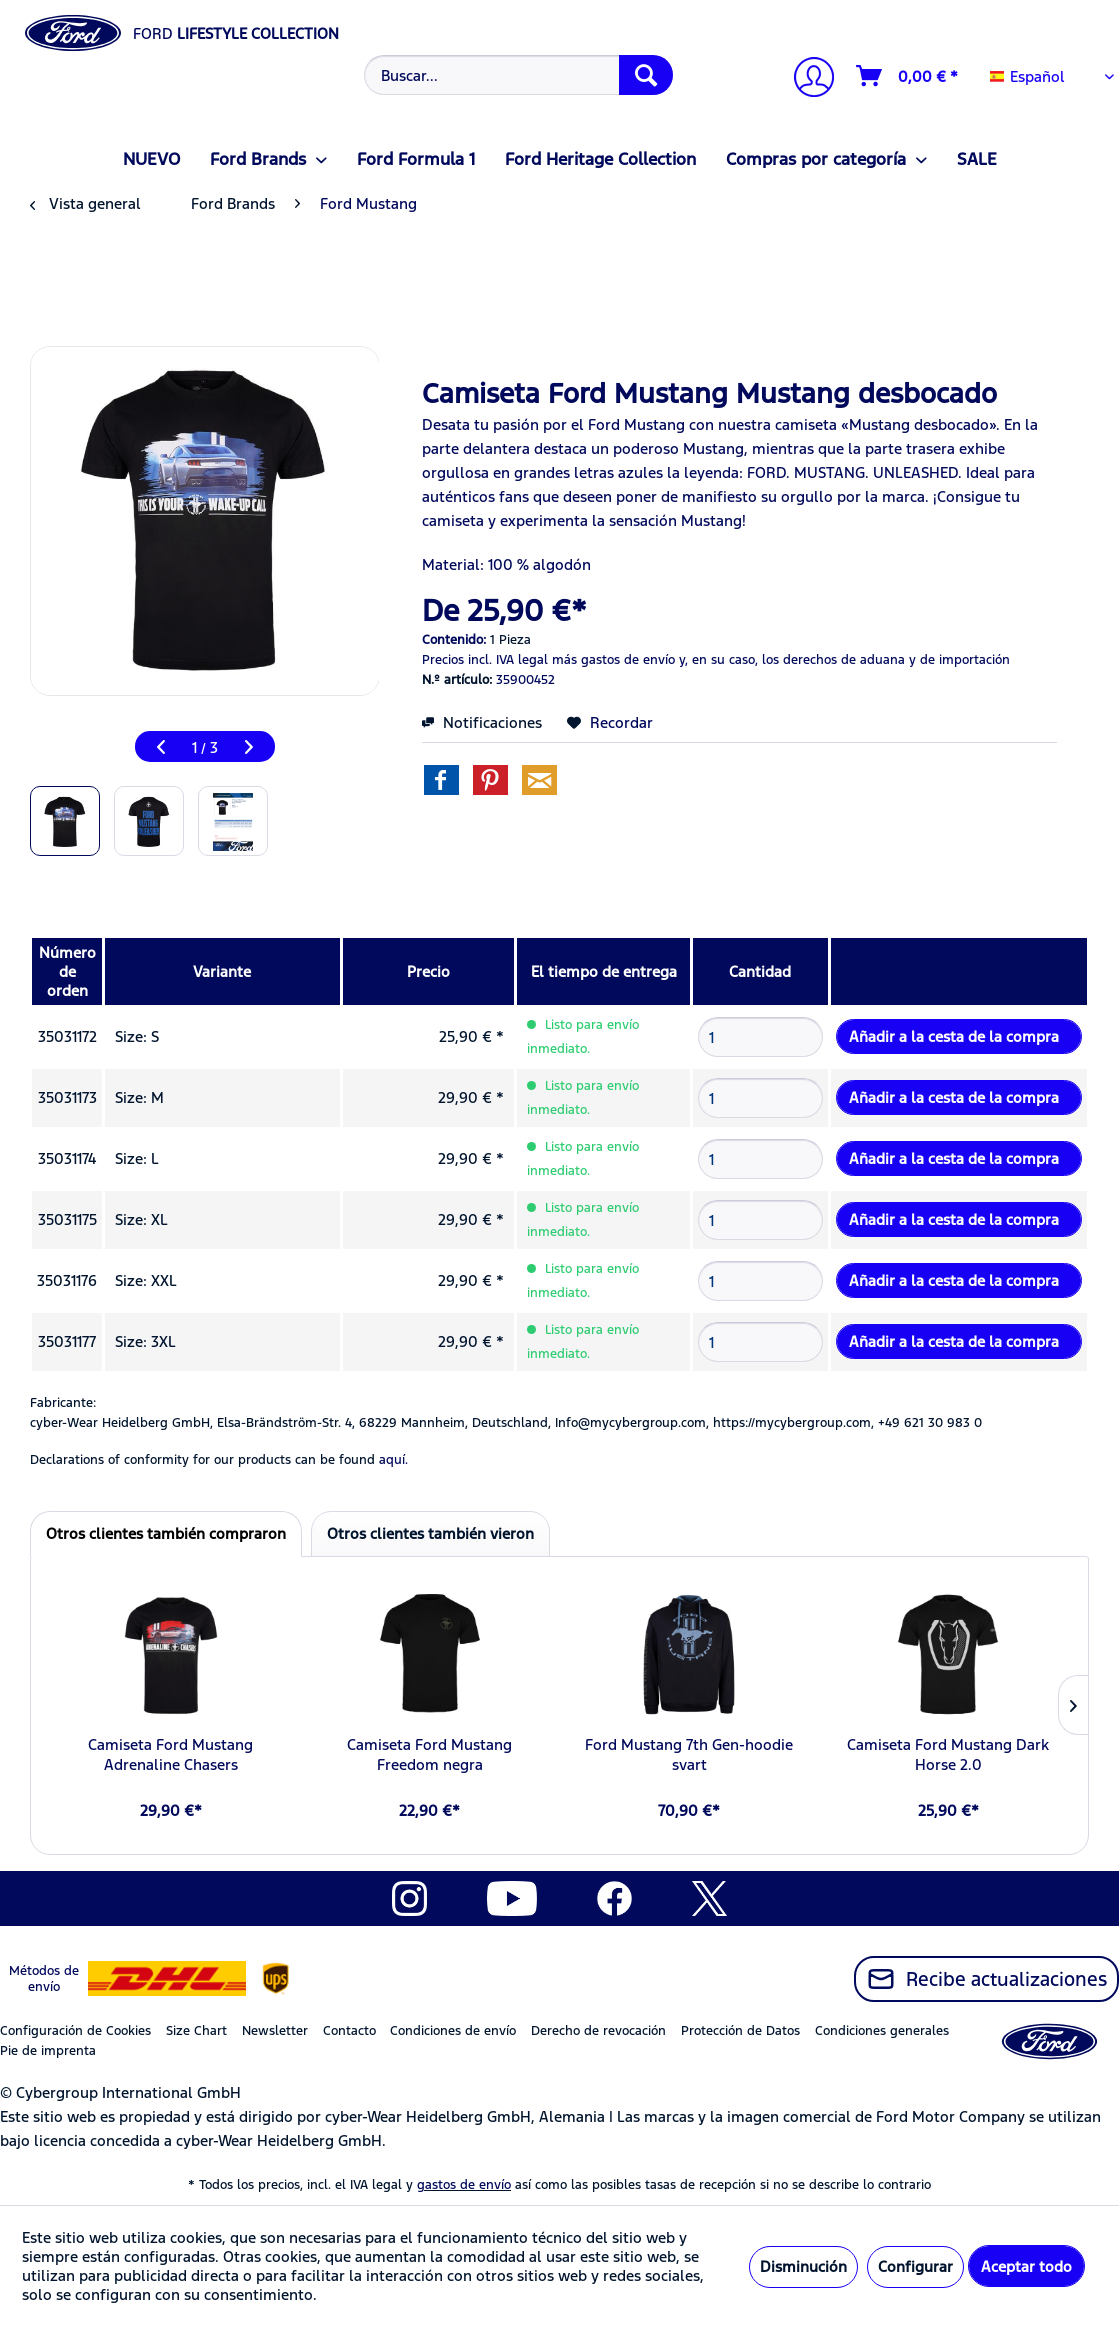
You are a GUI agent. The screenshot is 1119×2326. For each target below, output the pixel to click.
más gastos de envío (613, 660)
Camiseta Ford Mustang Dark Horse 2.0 (948, 1754)
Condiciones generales (882, 2031)
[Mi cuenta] (806, 79)
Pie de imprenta (48, 2051)
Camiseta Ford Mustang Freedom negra (429, 1754)
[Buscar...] (518, 75)
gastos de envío (464, 2185)
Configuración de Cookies (75, 2031)
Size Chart (196, 2031)
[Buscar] (646, 75)
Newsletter (275, 2031)
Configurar (915, 2266)
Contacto (349, 2031)
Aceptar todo (1026, 2266)
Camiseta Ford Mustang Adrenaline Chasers (170, 1754)
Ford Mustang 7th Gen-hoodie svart (689, 1754)
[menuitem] (515, 75)
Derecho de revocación (598, 2031)
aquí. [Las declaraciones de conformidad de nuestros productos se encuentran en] (393, 1460)
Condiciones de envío (453, 2031)
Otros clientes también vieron (430, 1533)
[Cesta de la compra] (908, 76)
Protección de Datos (740, 2031)
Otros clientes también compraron (166, 1533)
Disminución (803, 2266)
